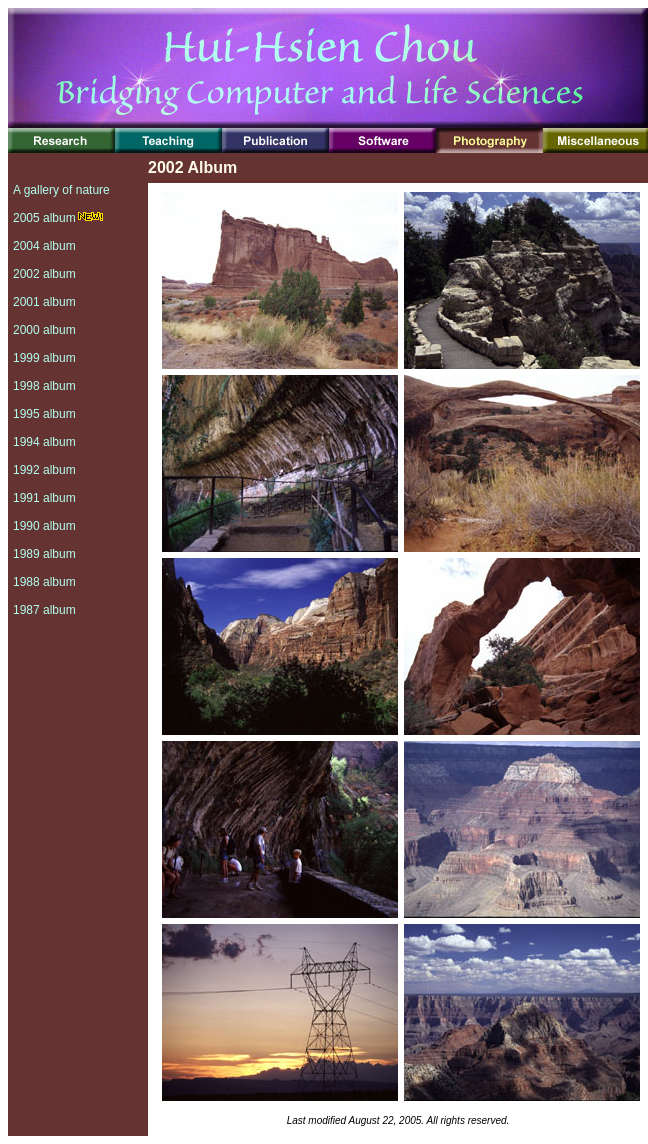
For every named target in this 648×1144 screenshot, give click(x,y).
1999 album (44, 358)
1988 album (44, 582)
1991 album (44, 498)
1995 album (44, 414)
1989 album (44, 554)
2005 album (44, 218)
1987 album (44, 610)
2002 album (44, 274)
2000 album (44, 330)
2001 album (44, 302)
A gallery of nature (61, 190)
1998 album (44, 386)
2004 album (44, 246)
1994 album (44, 442)
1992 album (44, 470)
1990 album (44, 526)
